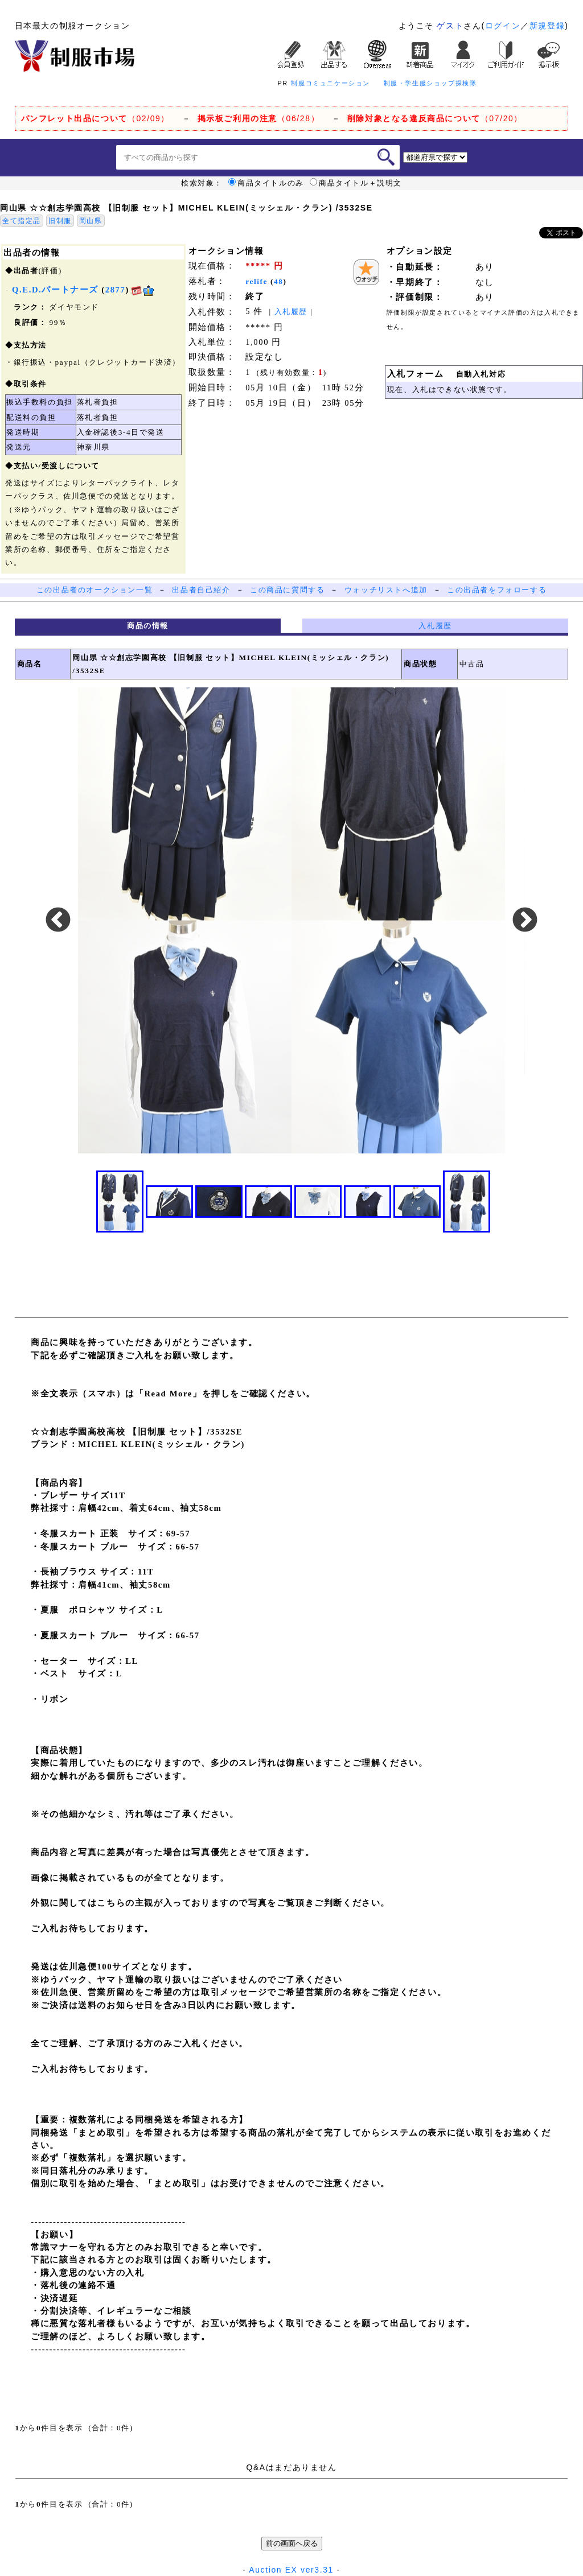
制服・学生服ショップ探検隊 (430, 83)
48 (279, 281)
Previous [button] (58, 920)
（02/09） (95, 118)
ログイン (502, 25)
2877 (115, 289)
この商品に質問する (287, 590)
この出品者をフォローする (497, 590)
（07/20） (435, 118)
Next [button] (525, 920)
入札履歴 (290, 311)
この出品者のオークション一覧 (94, 590)
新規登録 (547, 25)
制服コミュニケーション (330, 83)
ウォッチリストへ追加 (386, 590)
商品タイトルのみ (266, 183)
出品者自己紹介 (201, 590)
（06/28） (259, 118)
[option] (291, 920)
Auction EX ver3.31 (291, 2569)
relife (256, 281)
